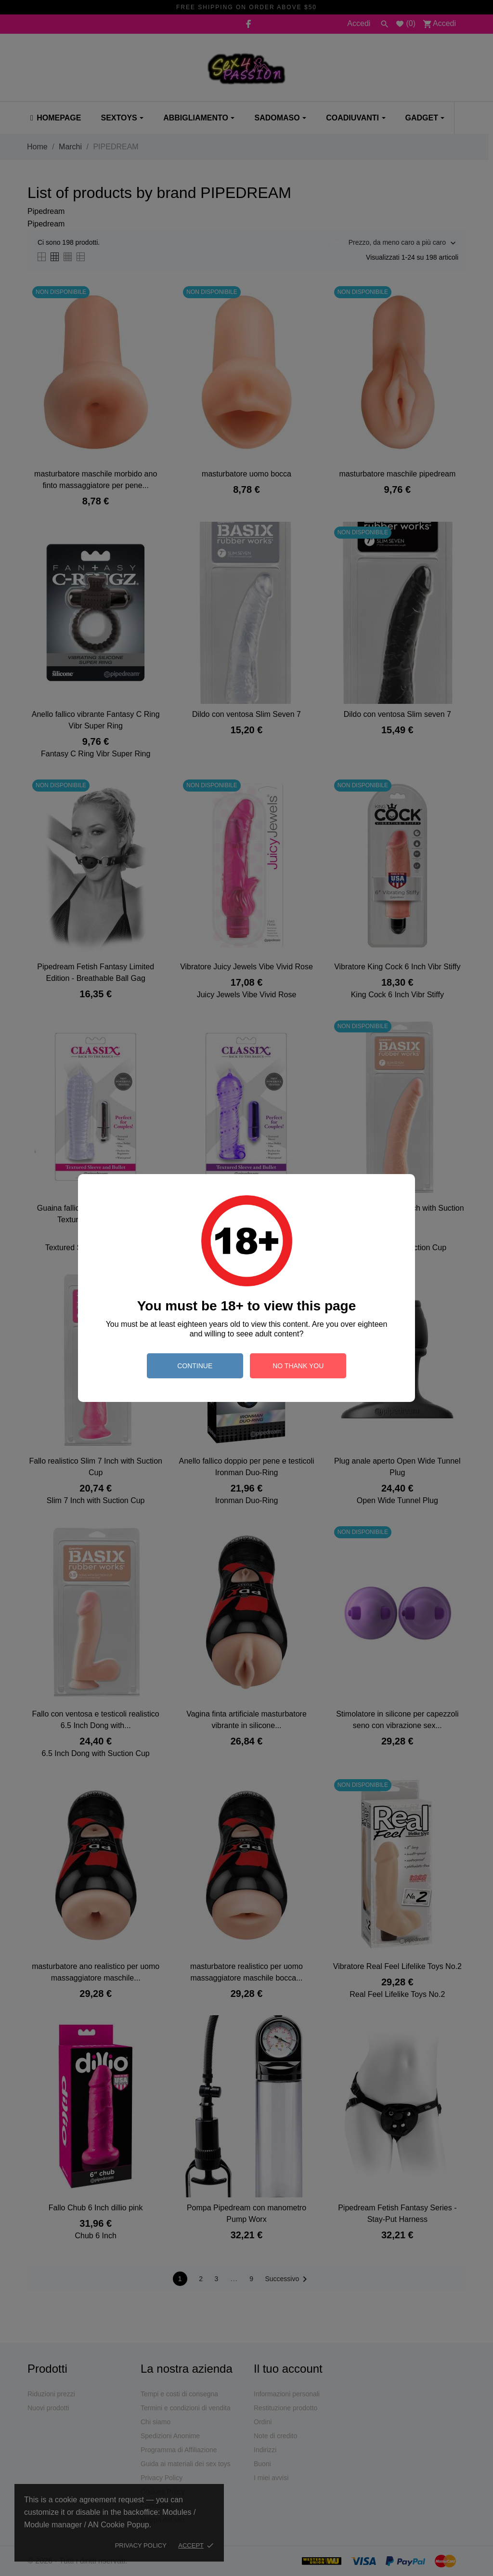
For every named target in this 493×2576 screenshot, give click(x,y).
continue (194, 1366)
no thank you (298, 1366)
